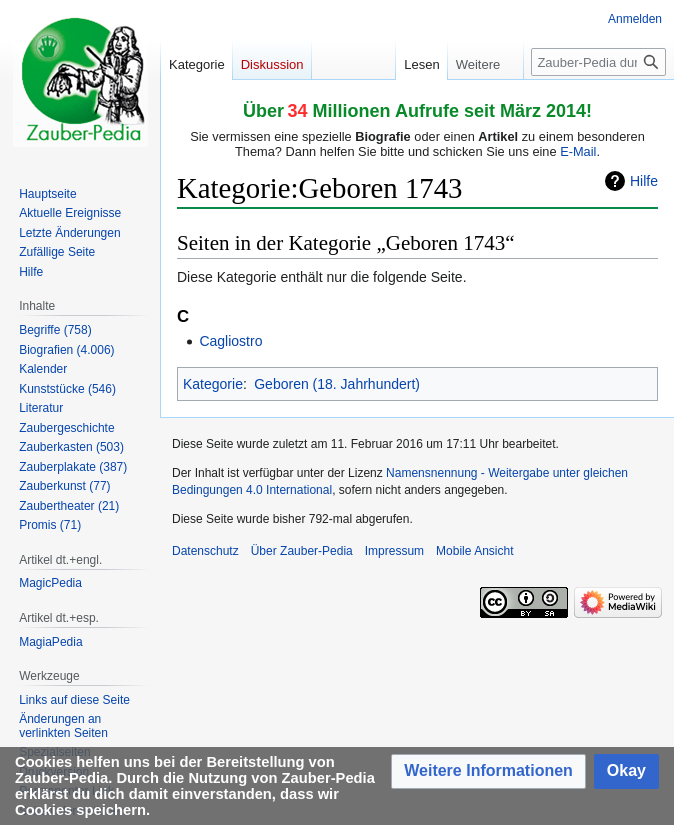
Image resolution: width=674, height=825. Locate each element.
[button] (488, 771)
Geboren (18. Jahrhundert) (337, 384)
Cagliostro (230, 341)
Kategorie (213, 384)
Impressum (394, 551)
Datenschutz (205, 551)
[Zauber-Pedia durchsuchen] (598, 62)
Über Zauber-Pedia (302, 551)
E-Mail (578, 151)
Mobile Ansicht (474, 551)
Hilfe (644, 181)
